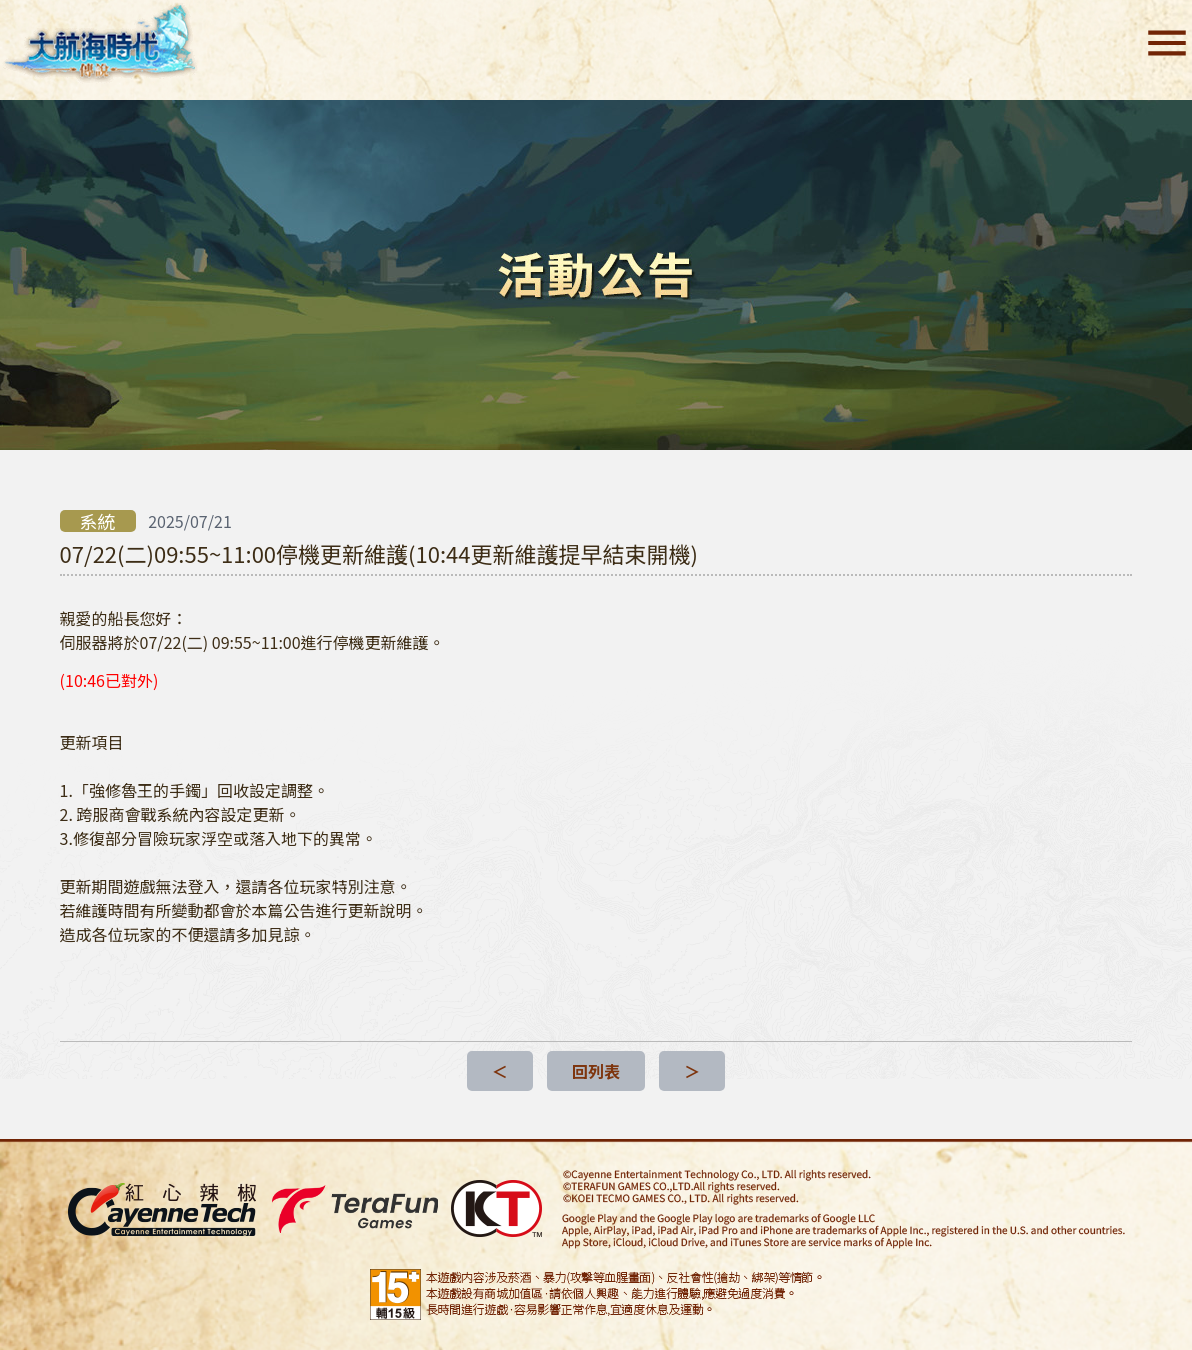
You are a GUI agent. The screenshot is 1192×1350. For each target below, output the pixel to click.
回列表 (596, 1071)
